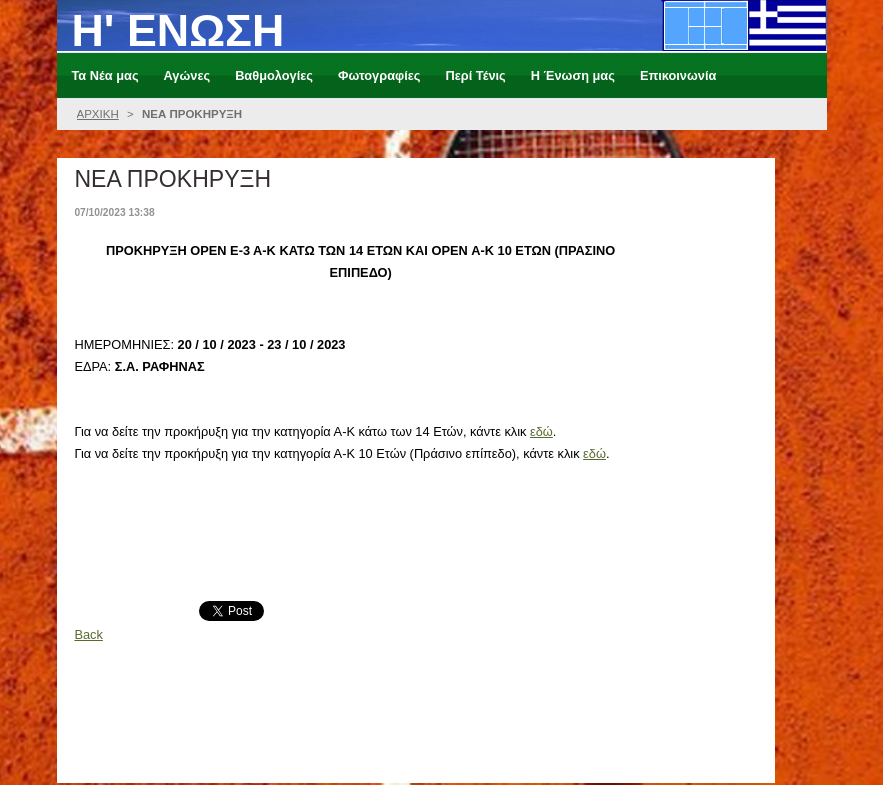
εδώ (541, 431)
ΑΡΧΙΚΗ (98, 114)
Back (88, 634)
